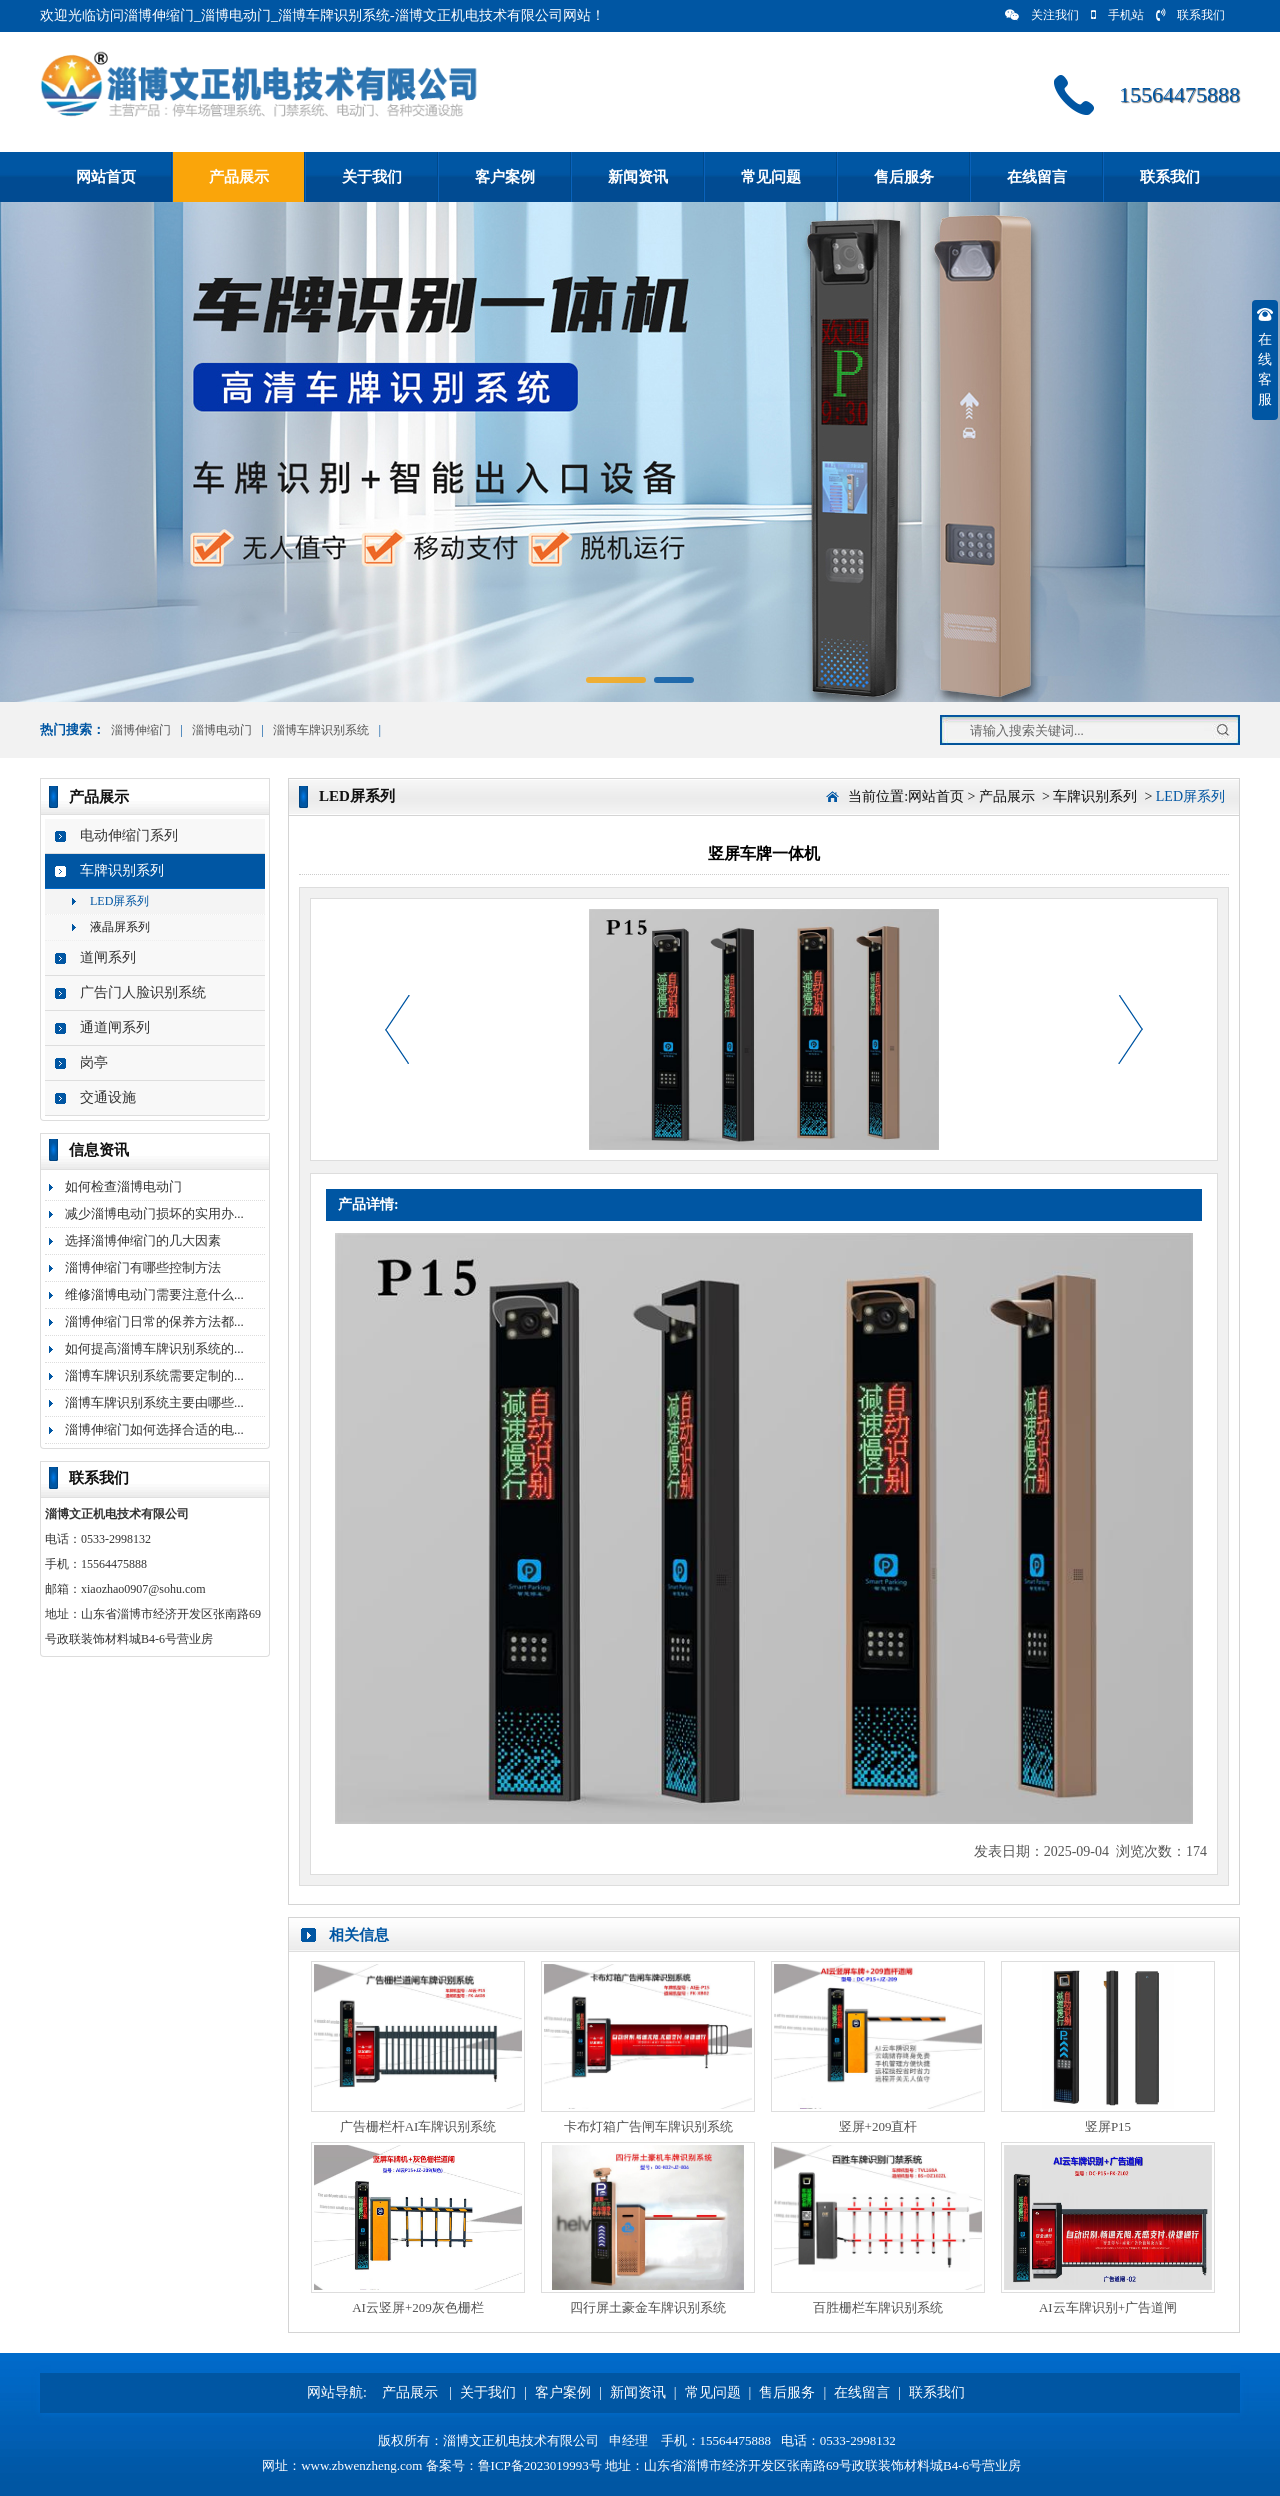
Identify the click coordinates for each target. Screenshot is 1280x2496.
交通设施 (108, 1097)
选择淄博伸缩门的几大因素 (143, 1240)
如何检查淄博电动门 (123, 1186)
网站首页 (106, 177)
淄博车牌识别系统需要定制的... (154, 1375)
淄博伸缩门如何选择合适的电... (154, 1429)
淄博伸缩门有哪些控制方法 (143, 1267)
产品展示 (239, 177)
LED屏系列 (119, 901)
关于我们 (372, 177)
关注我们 (1042, 15)
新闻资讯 (638, 177)
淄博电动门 (222, 730)
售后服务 (904, 177)
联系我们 (1190, 15)
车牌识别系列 (122, 870)
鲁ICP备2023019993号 (540, 2465)
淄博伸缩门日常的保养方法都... (154, 1321)
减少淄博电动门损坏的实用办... (154, 1213)
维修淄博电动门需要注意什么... (154, 1294)
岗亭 (94, 1062)
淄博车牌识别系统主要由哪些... (154, 1402)
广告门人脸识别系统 (143, 992)
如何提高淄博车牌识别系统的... (154, 1348)
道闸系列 (108, 957)
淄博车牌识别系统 (321, 730)
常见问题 (771, 177)
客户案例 (505, 177)
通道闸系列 (115, 1027)
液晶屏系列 (120, 927)
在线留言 (1037, 177)
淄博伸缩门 (141, 730)
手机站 (1117, 15)
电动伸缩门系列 (129, 835)
